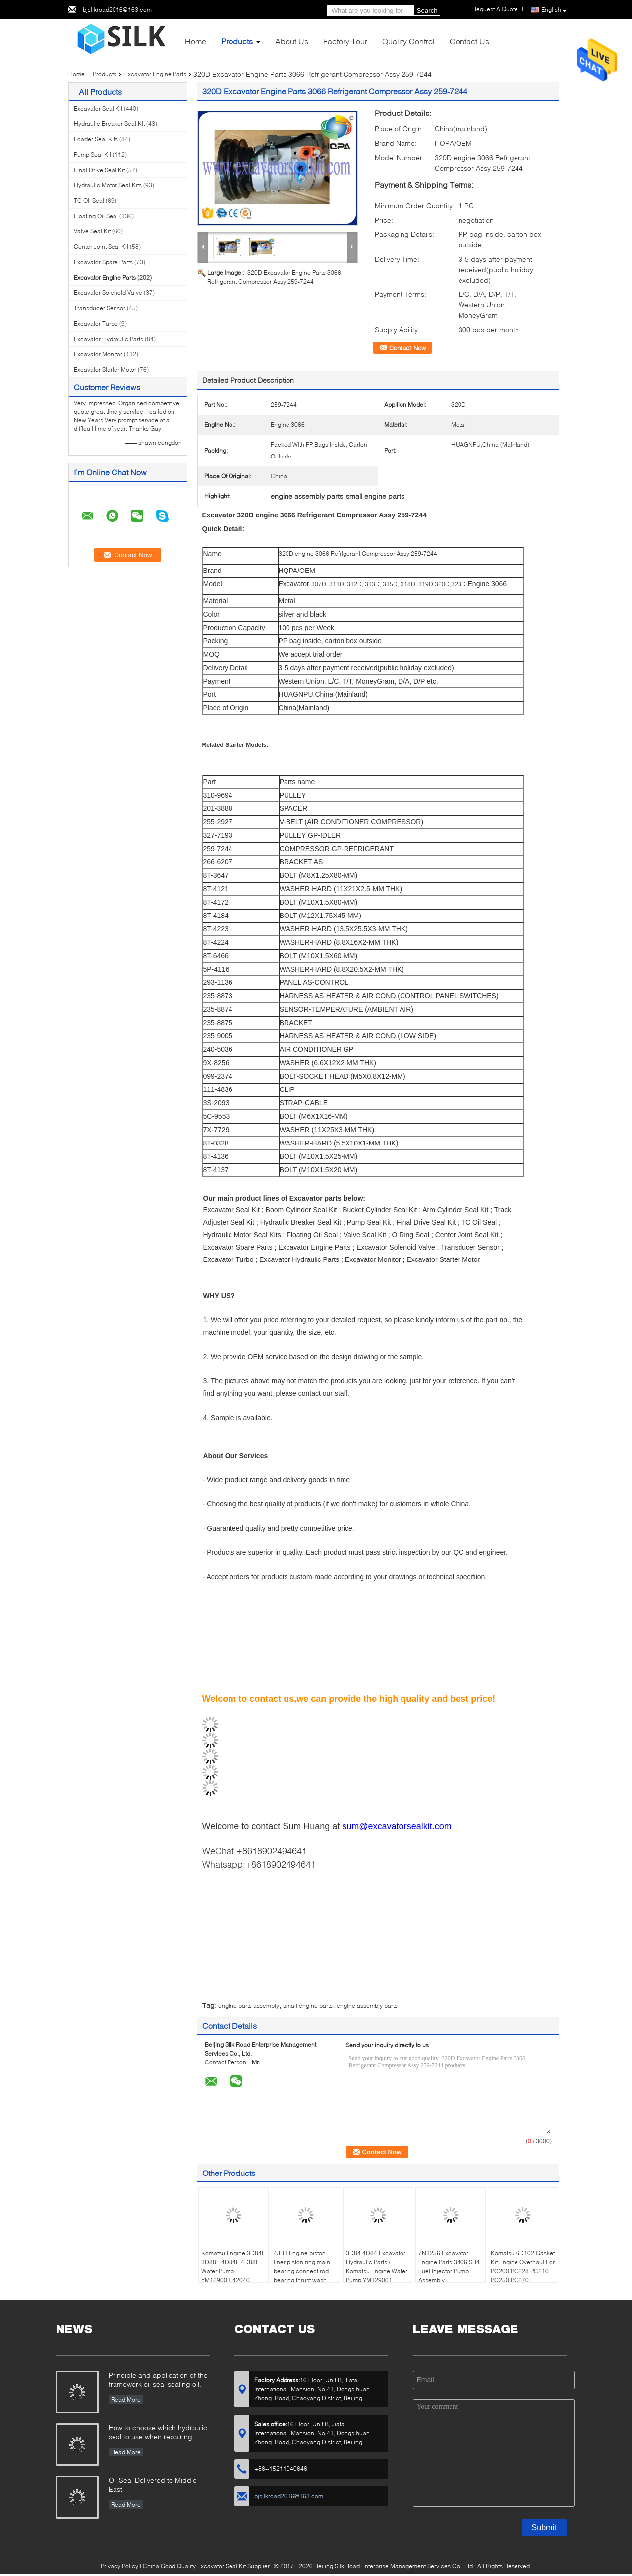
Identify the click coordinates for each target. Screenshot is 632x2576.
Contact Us (469, 41)
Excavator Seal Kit (98, 108)
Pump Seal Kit (92, 154)
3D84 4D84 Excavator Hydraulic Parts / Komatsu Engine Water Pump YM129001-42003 (376, 2270)
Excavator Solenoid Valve (108, 292)
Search (427, 10)
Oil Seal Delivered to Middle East (153, 2484)
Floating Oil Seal (96, 216)
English (554, 10)
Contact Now (407, 348)
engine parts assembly (248, 2005)
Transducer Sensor (99, 308)
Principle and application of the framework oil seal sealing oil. (158, 2379)
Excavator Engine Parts (155, 74)
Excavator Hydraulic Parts (108, 339)
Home (195, 41)
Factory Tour (345, 41)
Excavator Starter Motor (105, 369)
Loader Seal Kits (96, 139)
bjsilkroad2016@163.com (117, 9)
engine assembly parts (367, 2005)
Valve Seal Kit (92, 231)
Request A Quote (495, 9)
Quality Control (408, 41)
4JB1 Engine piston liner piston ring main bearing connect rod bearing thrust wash (302, 2266)
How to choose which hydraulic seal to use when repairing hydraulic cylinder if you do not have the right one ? (158, 2433)
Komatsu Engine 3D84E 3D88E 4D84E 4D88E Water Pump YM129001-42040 (233, 2266)
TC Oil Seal (89, 200)
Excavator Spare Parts (103, 262)
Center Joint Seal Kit (101, 246)
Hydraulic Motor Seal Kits (108, 185)
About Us (291, 41)
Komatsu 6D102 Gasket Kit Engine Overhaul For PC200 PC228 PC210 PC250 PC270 (523, 2266)
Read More (126, 2399)
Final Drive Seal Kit (99, 169)
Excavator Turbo (96, 323)
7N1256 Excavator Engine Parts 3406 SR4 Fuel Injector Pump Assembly (449, 2266)
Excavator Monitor (98, 354)
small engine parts (308, 2005)
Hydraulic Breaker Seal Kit (109, 123)
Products (237, 41)
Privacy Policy (119, 2566)
